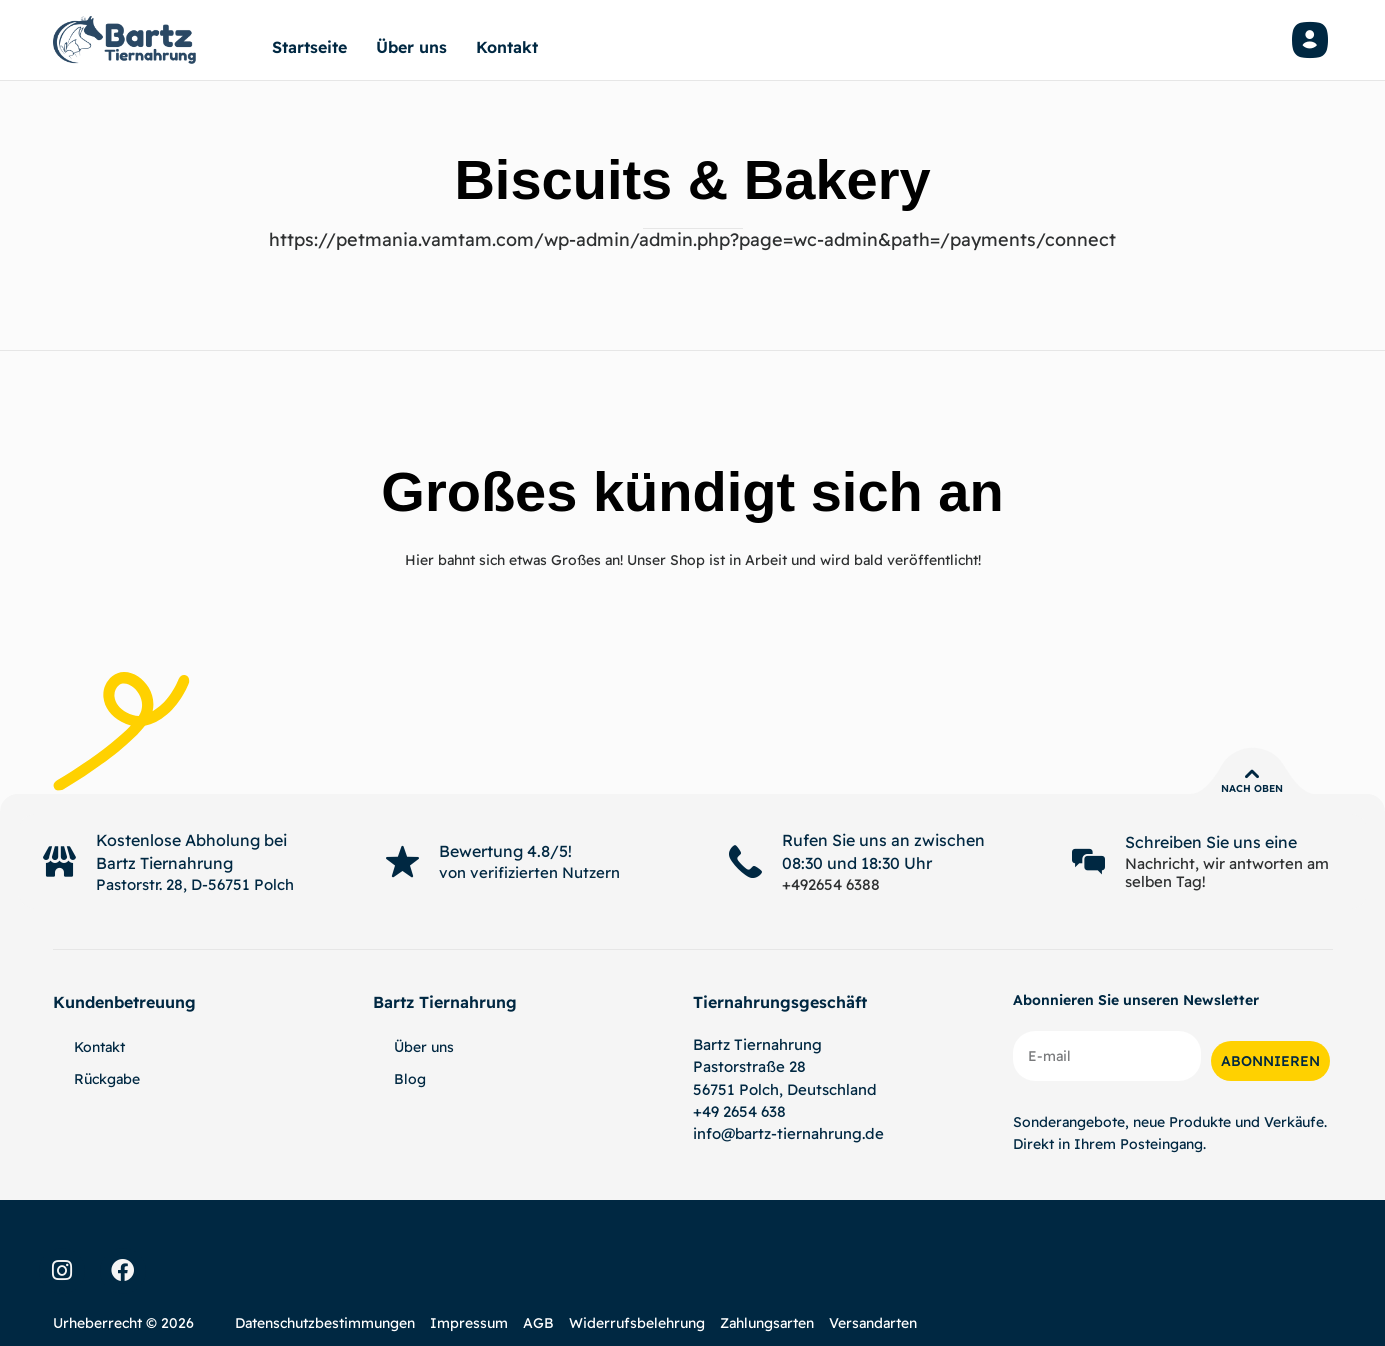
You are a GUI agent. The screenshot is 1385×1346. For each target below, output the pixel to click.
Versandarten (873, 1323)
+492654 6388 (831, 884)
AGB (538, 1323)
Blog (410, 1079)
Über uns (411, 47)
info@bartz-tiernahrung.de (788, 1133)
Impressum (469, 1323)
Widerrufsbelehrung (637, 1323)
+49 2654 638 (739, 1111)
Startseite (309, 47)
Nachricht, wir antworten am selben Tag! (1227, 872)
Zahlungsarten (767, 1323)
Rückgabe (107, 1079)
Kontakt (507, 47)
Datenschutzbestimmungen (325, 1323)
